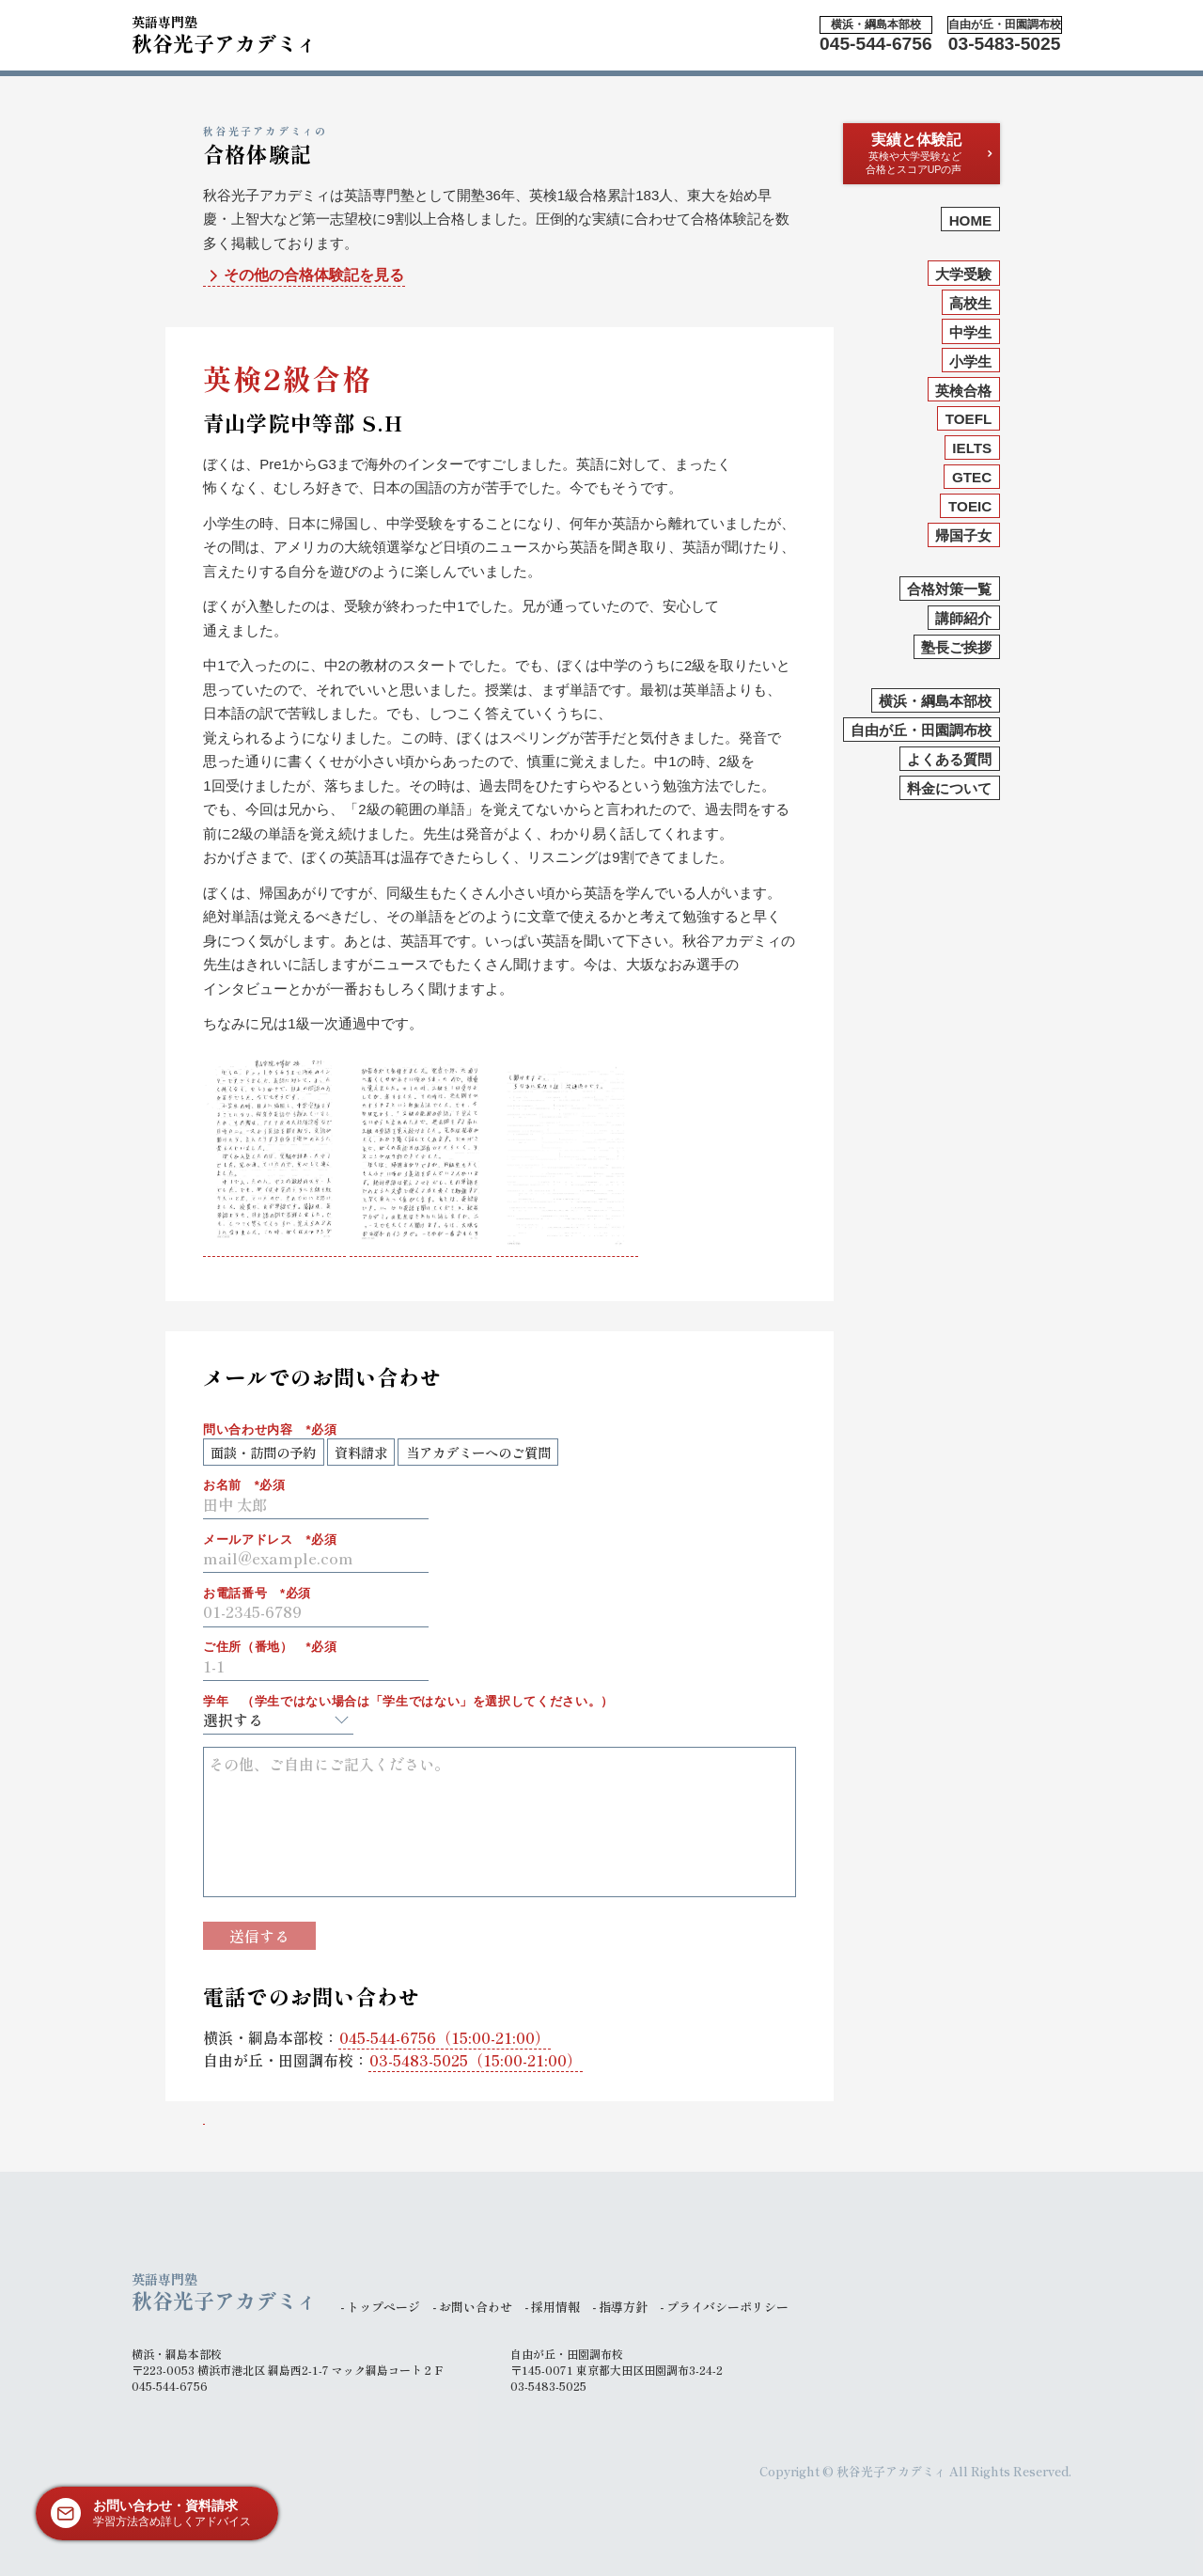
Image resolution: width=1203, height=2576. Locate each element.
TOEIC (970, 506)
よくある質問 (949, 759)
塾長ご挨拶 (956, 647)
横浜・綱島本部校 (935, 701)
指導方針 (623, 2307)
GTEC (972, 477)
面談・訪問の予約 (263, 1452)
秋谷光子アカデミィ (225, 32)
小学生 (970, 361)
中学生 (970, 332)
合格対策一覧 (949, 589)
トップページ (383, 2307)
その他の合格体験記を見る (304, 276)
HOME (970, 220)
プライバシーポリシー (727, 2307)
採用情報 (555, 2307)
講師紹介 (963, 618)
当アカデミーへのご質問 (478, 1452)
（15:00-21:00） (444, 2037)
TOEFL (968, 419)
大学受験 (963, 274)
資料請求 (361, 1452)
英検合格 (963, 391)
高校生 (970, 303)
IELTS (972, 448)
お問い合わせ (475, 2307)
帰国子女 (963, 535)
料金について (949, 788)
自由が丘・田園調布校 (921, 730)
